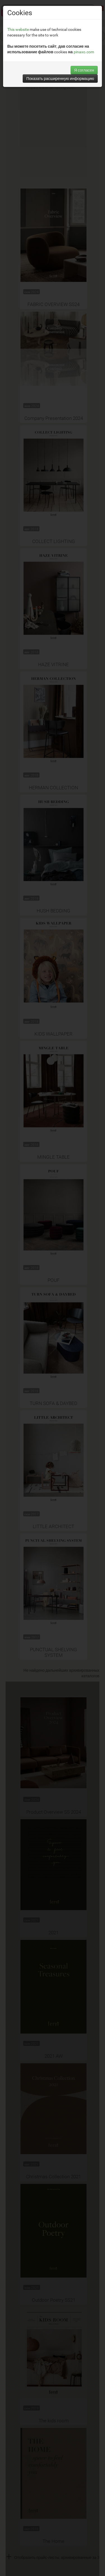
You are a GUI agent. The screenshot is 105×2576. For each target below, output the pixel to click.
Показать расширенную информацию (60, 78)
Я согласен (84, 70)
